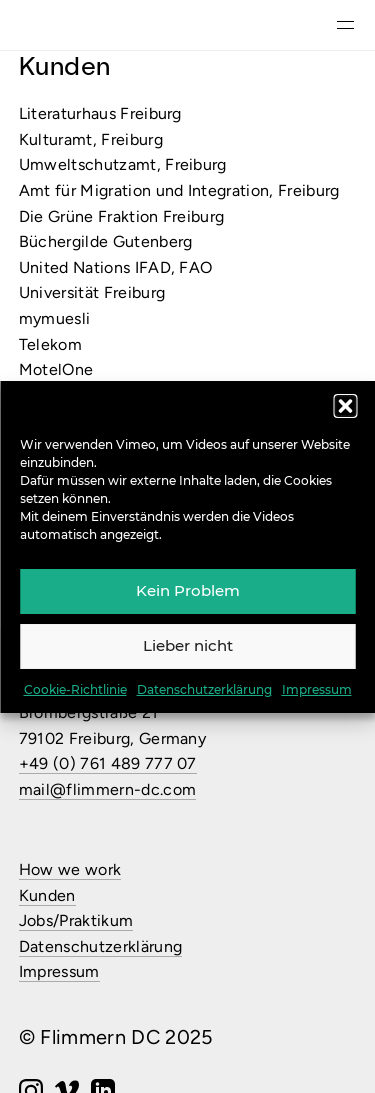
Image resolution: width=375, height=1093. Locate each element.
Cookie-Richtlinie (75, 689)
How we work (70, 869)
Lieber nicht (188, 645)
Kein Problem (188, 590)
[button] (345, 406)
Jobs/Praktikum (76, 920)
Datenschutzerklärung (204, 689)
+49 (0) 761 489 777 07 (108, 763)
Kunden (47, 895)
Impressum (317, 689)
